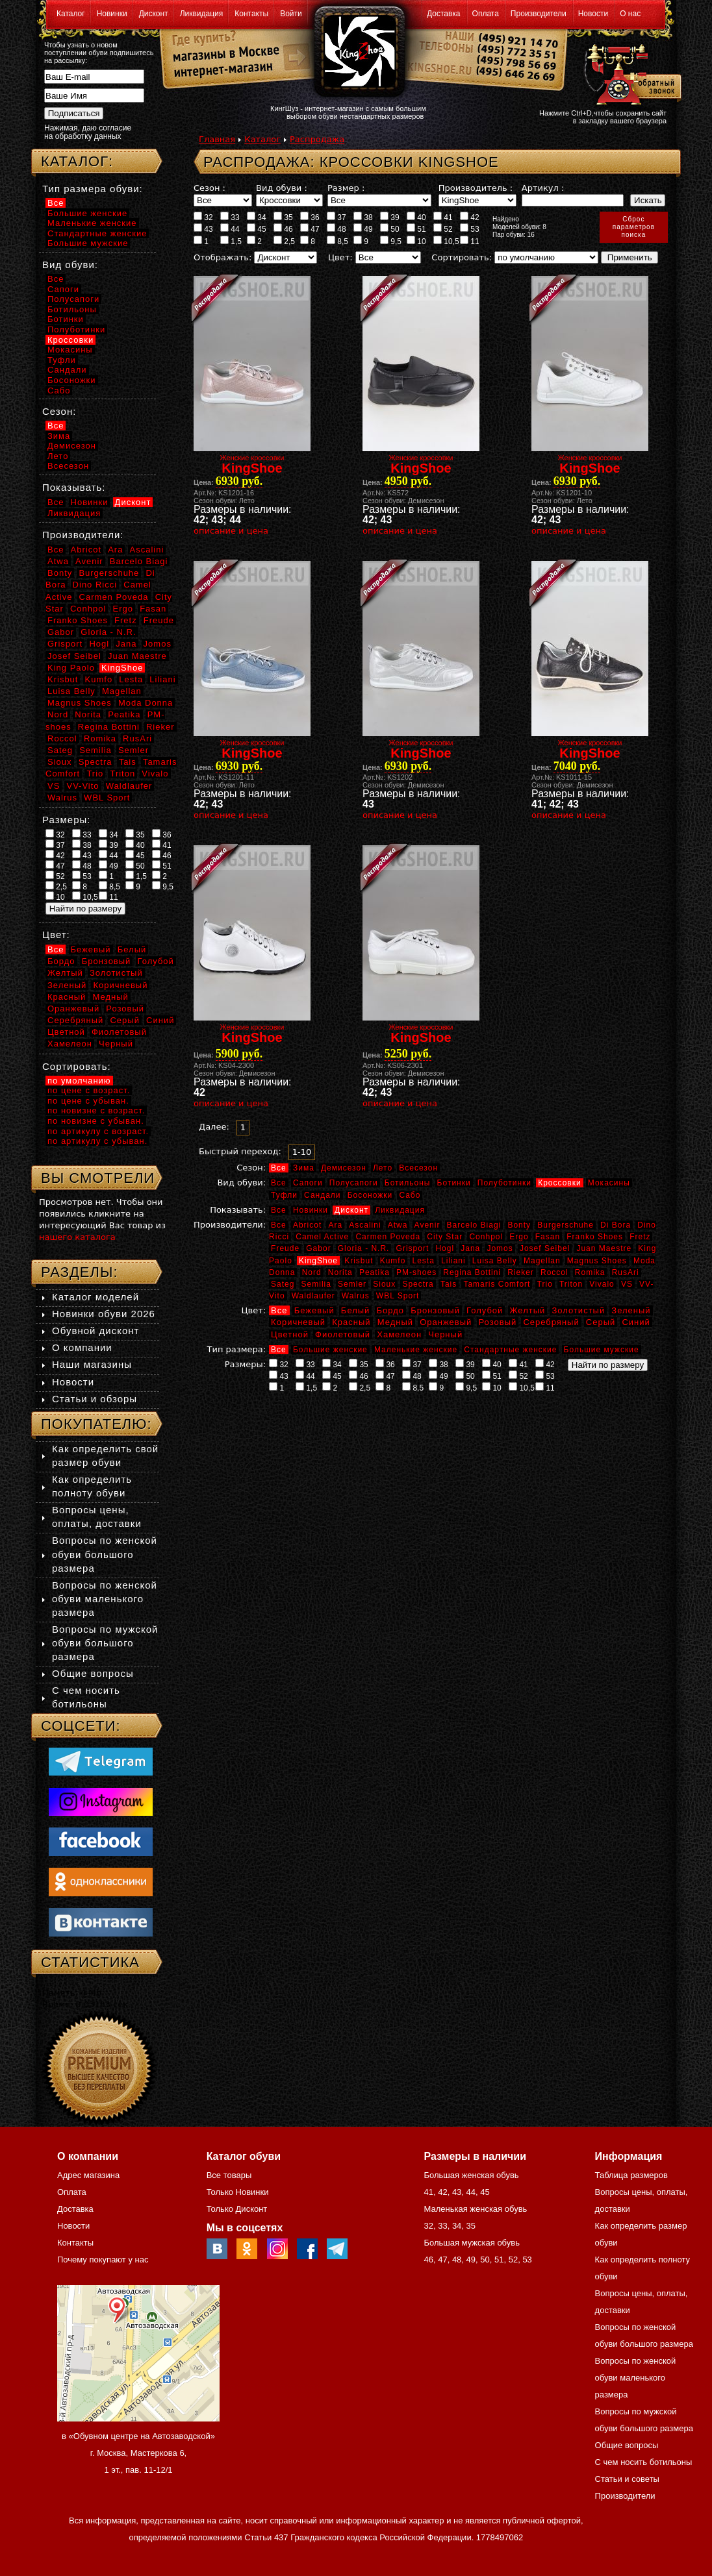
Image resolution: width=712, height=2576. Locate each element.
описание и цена (231, 531)
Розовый (498, 1322)
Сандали (322, 1195)
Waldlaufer (313, 1295)
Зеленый (630, 1310)
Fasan (547, 1236)
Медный (395, 1322)
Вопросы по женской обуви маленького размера (104, 1598)
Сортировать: (461, 257)
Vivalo (601, 1284)
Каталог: (77, 161)
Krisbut (358, 1260)
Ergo (518, 1236)
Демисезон (343, 1167)
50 (390, 228)
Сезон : (209, 188)
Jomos (500, 1248)
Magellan (542, 1260)
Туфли (284, 1195)
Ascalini (365, 1225)
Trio (545, 1284)
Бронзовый (435, 1310)
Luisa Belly (494, 1260)
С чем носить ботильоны (644, 2462)
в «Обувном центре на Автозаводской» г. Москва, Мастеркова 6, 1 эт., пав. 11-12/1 (138, 2453)
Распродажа (317, 139)
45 (256, 228)
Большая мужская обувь (472, 2243)
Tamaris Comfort (496, 1284)
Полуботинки (504, 1182)
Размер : (345, 188)
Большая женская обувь (471, 2175)
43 (203, 228)
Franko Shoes (594, 1236)
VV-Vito (82, 786)
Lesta (423, 1260)
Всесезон (418, 1167)
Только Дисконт (237, 2209)
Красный (351, 1322)
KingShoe (318, 1260)
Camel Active (322, 1236)
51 (416, 228)
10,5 (446, 241)
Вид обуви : (281, 188)
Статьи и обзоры (94, 1398)
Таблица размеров (631, 2175)
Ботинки (454, 1182)
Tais (448, 1284)
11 (469, 241)
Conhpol (486, 1236)
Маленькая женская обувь (475, 2209)
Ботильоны (408, 1182)
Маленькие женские (415, 1349)
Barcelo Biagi (474, 1225)
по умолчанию (79, 1080)
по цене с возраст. (88, 1090)
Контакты (251, 13)
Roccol (554, 1272)
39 (390, 217)
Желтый (528, 1310)
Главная (217, 139)
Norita (340, 1272)
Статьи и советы (627, 2479)
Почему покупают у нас (102, 2259)
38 (363, 217)
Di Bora (615, 1225)
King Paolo (71, 668)
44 (230, 228)
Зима (303, 1167)
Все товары (229, 2175)
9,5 (390, 241)
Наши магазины (92, 1364)
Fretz (639, 1236)
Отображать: (222, 257)
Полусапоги (353, 1182)
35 (283, 217)
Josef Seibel (545, 1248)
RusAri (625, 1272)
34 (256, 217)
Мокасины (609, 1182)
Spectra (417, 1284)
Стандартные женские (510, 1349)
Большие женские (330, 1349)
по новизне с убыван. (95, 1121)
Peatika (374, 1272)
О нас (630, 13)
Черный (445, 1334)
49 (363, 228)
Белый (355, 1310)
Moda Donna (145, 703)
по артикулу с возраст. (98, 1131)
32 (203, 217)
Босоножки (370, 1195)
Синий (636, 1322)
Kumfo (393, 1260)
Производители (538, 13)
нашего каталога (77, 1237)
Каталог (71, 13)
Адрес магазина (88, 2175)
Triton (571, 1284)
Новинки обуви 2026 (103, 1313)
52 (443, 228)
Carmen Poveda (387, 1236)
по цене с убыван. (88, 1101)
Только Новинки (238, 2192)
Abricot (307, 1225)
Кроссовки (559, 1182)
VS (627, 1284)
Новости (593, 13)
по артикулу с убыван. (97, 1141)
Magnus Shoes (597, 1260)
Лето (382, 1167)
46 (283, 228)
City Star (445, 1236)
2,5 (284, 241)
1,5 (231, 241)
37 (336, 217)
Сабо (409, 1195)
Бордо (391, 1310)
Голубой (484, 1310)
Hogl (444, 1248)
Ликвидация (201, 13)
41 (443, 217)
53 (469, 228)
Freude (285, 1248)
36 (310, 217)
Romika (590, 1272)
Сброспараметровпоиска (634, 227)
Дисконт (153, 13)
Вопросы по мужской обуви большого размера (105, 1643)
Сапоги (308, 1182)
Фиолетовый (342, 1334)
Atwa (398, 1225)
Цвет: (340, 257)
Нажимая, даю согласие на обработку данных (87, 132)
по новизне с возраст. (96, 1110)
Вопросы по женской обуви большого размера (104, 1554)
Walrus (356, 1295)
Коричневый (298, 1322)
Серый (600, 1322)
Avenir (427, 1225)
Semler (352, 1284)
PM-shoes (416, 1272)
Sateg (282, 1284)
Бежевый (314, 1310)
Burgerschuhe (565, 1225)
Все (278, 1167)
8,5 (337, 241)
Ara (335, 1225)
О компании (82, 1347)
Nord (312, 1272)
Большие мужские (601, 1349)
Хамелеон (399, 1334)
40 (416, 217)
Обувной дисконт (95, 1330)
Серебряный (551, 1322)
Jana (470, 1248)
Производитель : (476, 188)
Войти (291, 13)
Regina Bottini (472, 1272)
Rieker (520, 1272)
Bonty (519, 1225)
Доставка (444, 13)
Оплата (485, 13)
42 (469, 217)
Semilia (316, 1284)
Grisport (412, 1248)
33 (230, 217)
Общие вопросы (93, 1673)
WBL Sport (398, 1295)
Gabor (318, 1248)
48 (336, 228)
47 (310, 228)
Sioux (384, 1284)
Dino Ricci (95, 584)
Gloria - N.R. (364, 1248)
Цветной (290, 1334)
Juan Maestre (603, 1248)
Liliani (453, 1260)
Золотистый (578, 1310)
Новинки (112, 13)
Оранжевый (446, 1322)
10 (416, 241)
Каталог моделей (95, 1296)
